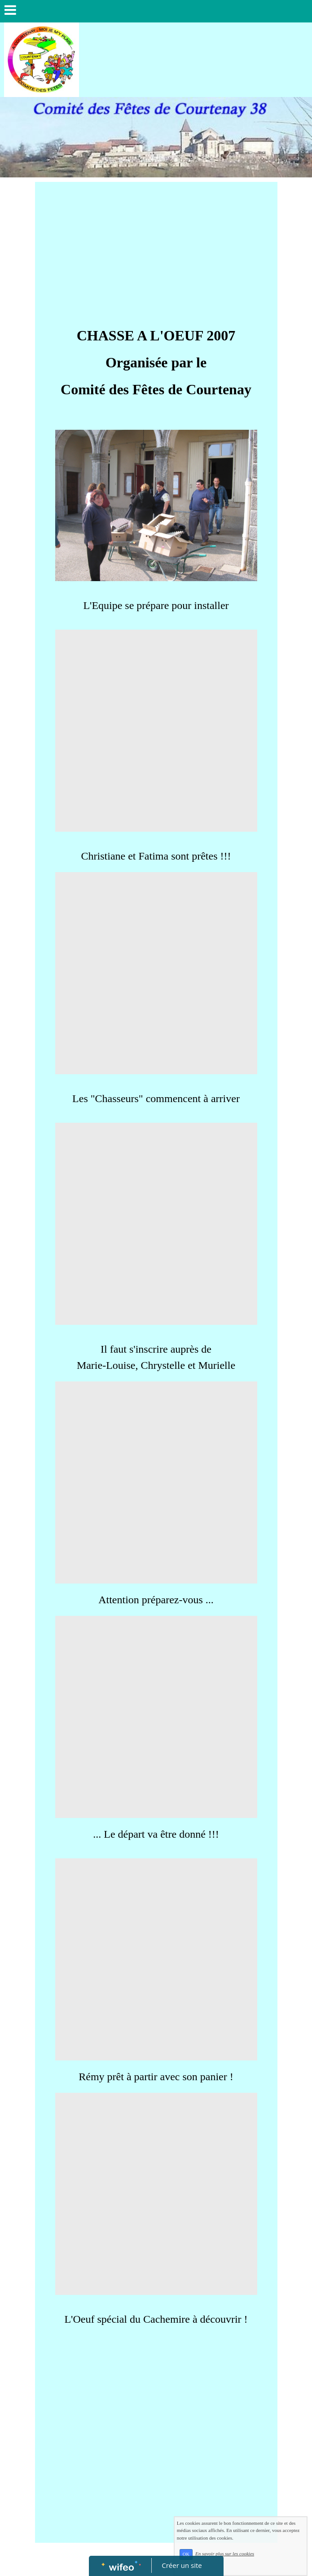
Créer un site (182, 2565)
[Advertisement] (156, 249)
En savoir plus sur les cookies (247, 2563)
